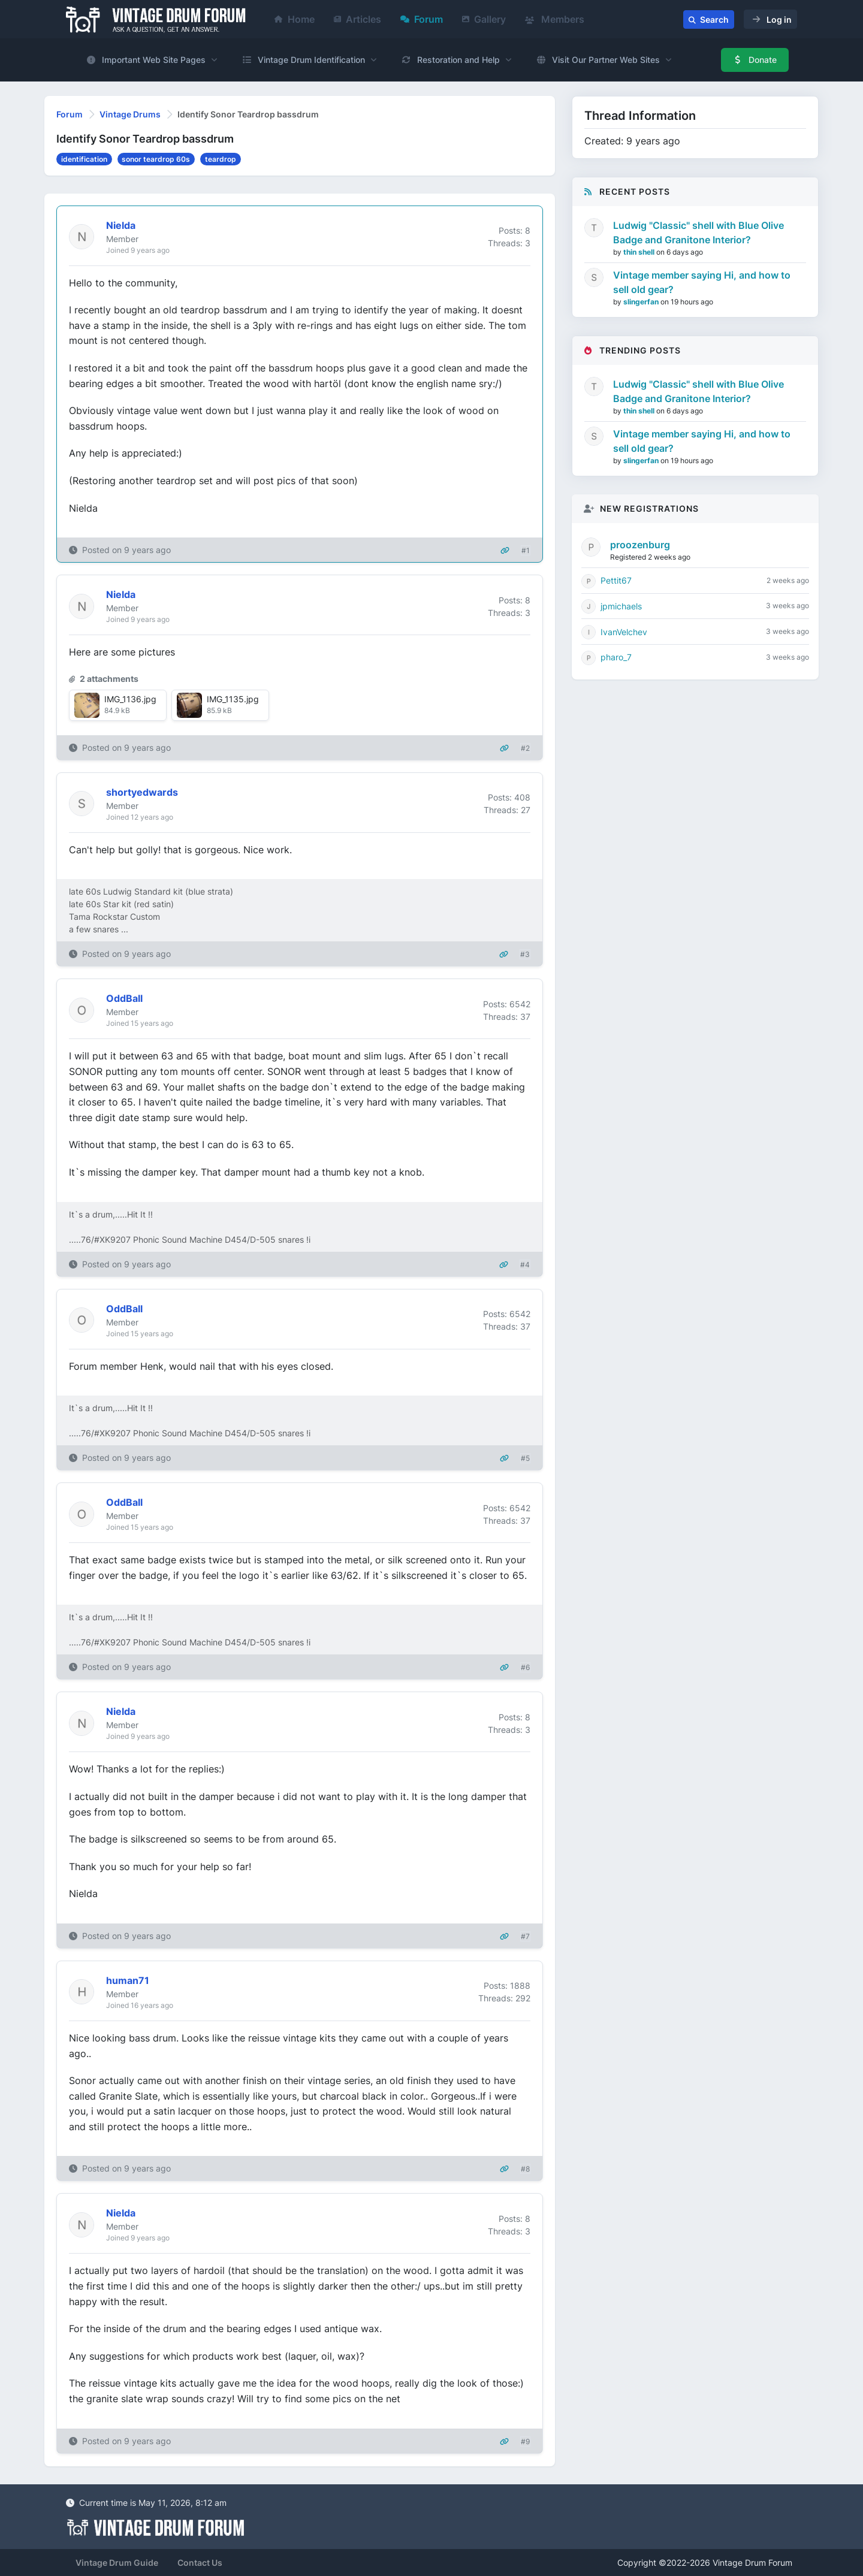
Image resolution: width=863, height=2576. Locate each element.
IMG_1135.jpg (233, 699)
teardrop (220, 159)
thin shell (639, 251)
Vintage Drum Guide (117, 2562)
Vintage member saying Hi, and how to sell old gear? (701, 282)
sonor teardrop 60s (156, 159)
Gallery (484, 19)
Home (294, 19)
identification (84, 159)
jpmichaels (621, 606)
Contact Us (199, 2562)
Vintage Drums (130, 114)
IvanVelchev (624, 632)
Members (554, 19)
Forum (421, 19)
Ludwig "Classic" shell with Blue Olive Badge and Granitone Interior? (698, 232)
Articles (357, 19)
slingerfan (641, 301)
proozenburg (640, 545)
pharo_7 (616, 657)
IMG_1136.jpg (130, 699)
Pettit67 (616, 580)
